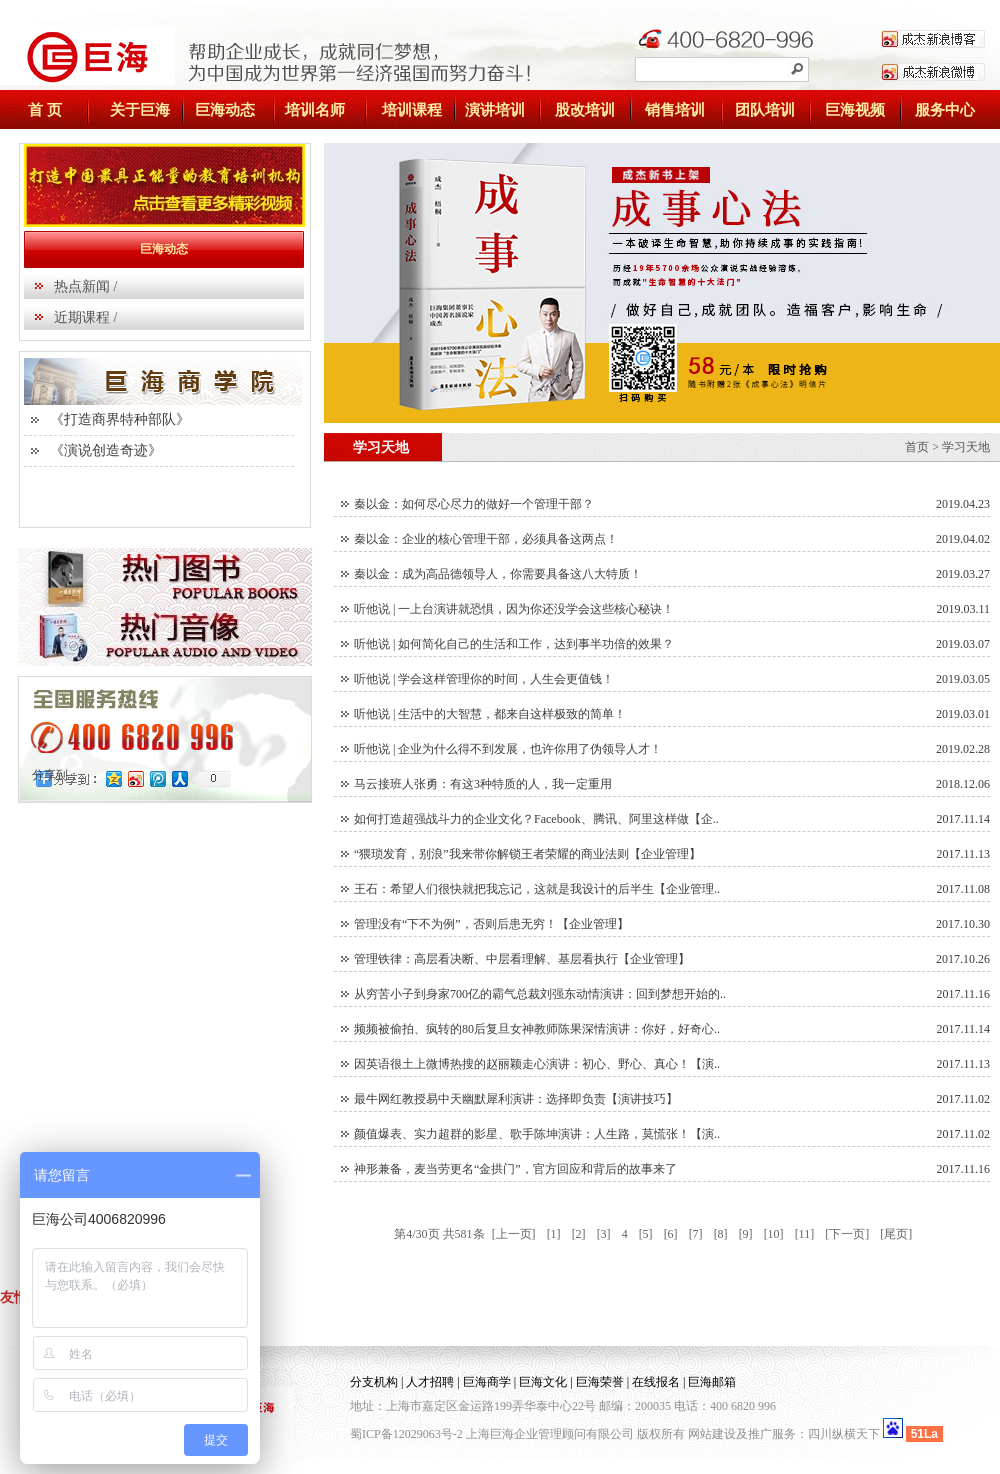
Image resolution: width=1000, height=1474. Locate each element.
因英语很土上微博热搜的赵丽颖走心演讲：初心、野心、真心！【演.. (537, 1064)
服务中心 (945, 110)
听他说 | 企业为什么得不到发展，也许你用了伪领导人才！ (508, 749)
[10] (774, 1234)
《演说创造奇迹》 (106, 450)
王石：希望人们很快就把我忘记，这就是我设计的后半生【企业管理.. (537, 889)
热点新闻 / (85, 286)
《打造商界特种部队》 (120, 419)
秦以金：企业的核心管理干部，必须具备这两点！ (486, 539)
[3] (604, 1234)
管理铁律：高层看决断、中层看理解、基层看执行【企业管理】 (522, 959)
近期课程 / (85, 317)
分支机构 (374, 1382)
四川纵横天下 (844, 1434)
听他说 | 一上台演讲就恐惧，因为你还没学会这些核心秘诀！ (514, 609)
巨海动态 (225, 110)
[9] (746, 1234)
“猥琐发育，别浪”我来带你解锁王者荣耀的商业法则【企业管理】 (527, 854)
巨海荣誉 (600, 1382)
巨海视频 (855, 110)
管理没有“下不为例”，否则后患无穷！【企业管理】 (491, 924)
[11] (805, 1234)
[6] (671, 1234)
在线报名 (656, 1382)
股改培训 (585, 110)
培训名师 (315, 110)
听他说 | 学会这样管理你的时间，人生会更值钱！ (484, 679)
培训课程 (412, 110)
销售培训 (675, 110)
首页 (917, 447)
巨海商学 (487, 1382)
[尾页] (896, 1234)
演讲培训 (495, 110)
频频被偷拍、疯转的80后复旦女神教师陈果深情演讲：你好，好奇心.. (537, 1029)
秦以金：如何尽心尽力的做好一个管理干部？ (474, 504)
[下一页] (847, 1234)
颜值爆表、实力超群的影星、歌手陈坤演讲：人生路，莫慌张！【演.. (537, 1134)
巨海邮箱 (712, 1382)
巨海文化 (543, 1382)
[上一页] (514, 1234)
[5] (646, 1234)
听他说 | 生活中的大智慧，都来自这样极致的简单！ (490, 714)
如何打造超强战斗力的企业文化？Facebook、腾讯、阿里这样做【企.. (536, 819)
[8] (721, 1234)
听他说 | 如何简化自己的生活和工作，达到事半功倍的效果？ (514, 644)
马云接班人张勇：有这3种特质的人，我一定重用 (483, 784)
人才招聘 (430, 1382)
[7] (696, 1234)
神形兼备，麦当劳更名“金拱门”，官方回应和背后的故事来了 (515, 1169)
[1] (554, 1234)
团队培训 (765, 110)
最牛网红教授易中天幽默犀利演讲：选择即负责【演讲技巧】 (516, 1099)
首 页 (45, 110)
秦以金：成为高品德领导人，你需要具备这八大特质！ (498, 574)
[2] (579, 1234)
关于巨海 (140, 110)
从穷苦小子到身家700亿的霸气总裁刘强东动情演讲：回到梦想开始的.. (540, 994)
